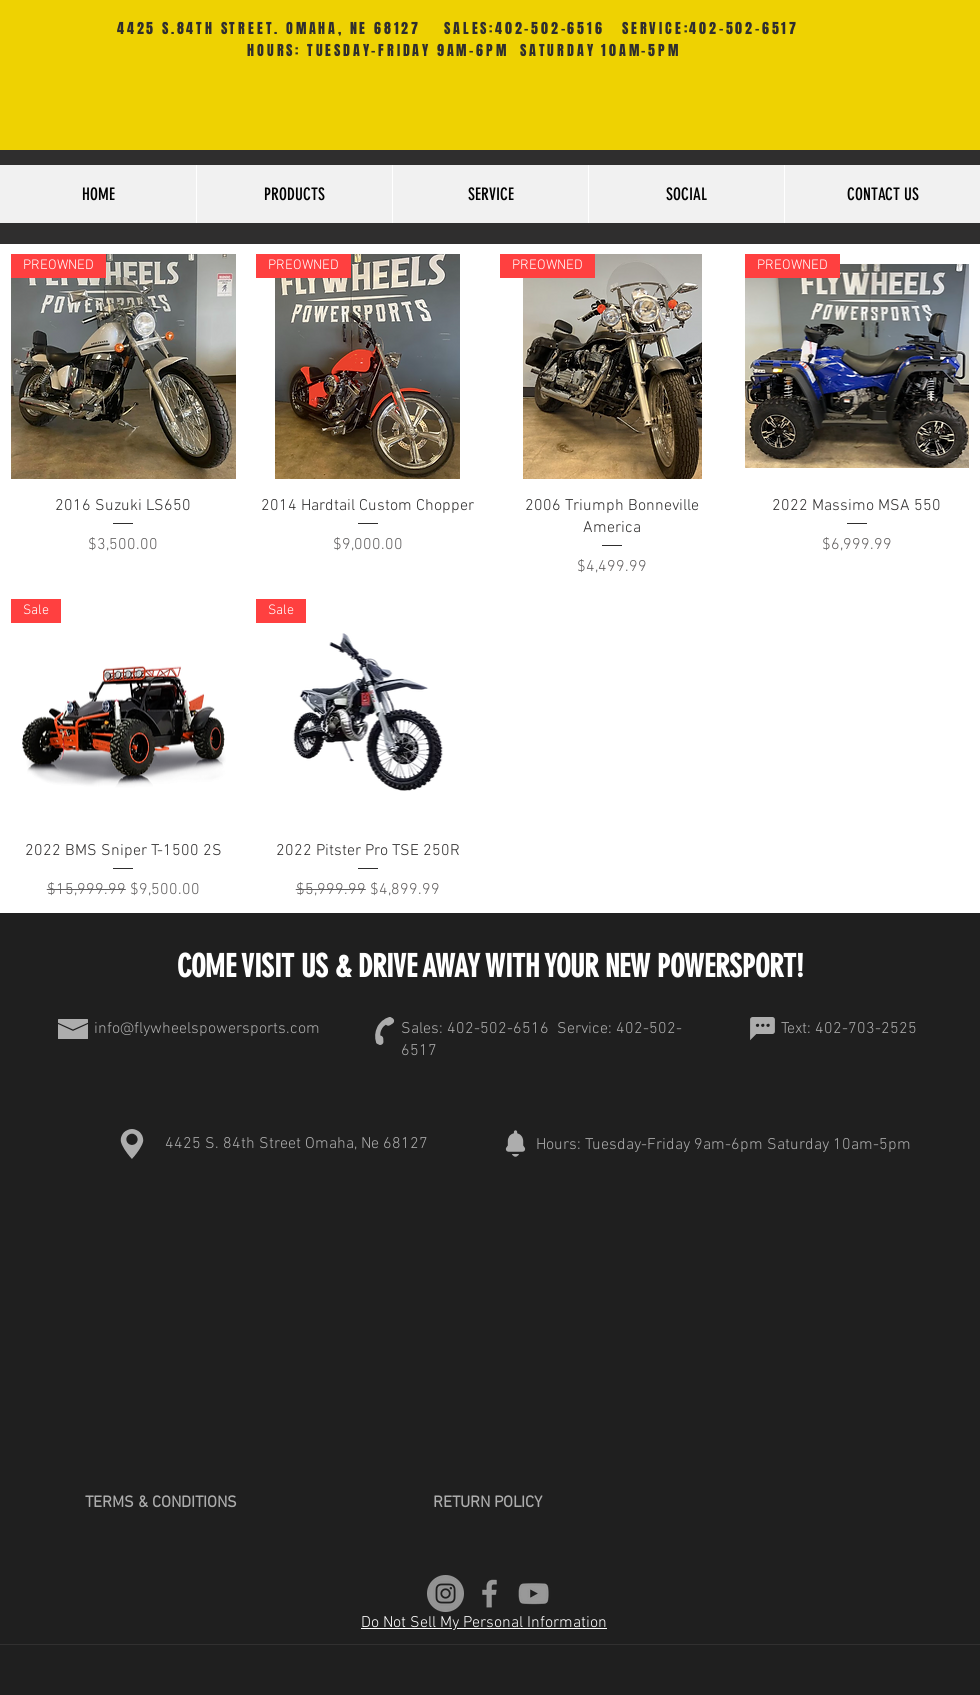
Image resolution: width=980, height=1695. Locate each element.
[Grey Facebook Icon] (489, 1593)
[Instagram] (445, 1593)
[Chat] (762, 1029)
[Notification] (515, 1144)
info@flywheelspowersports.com (207, 1029)
